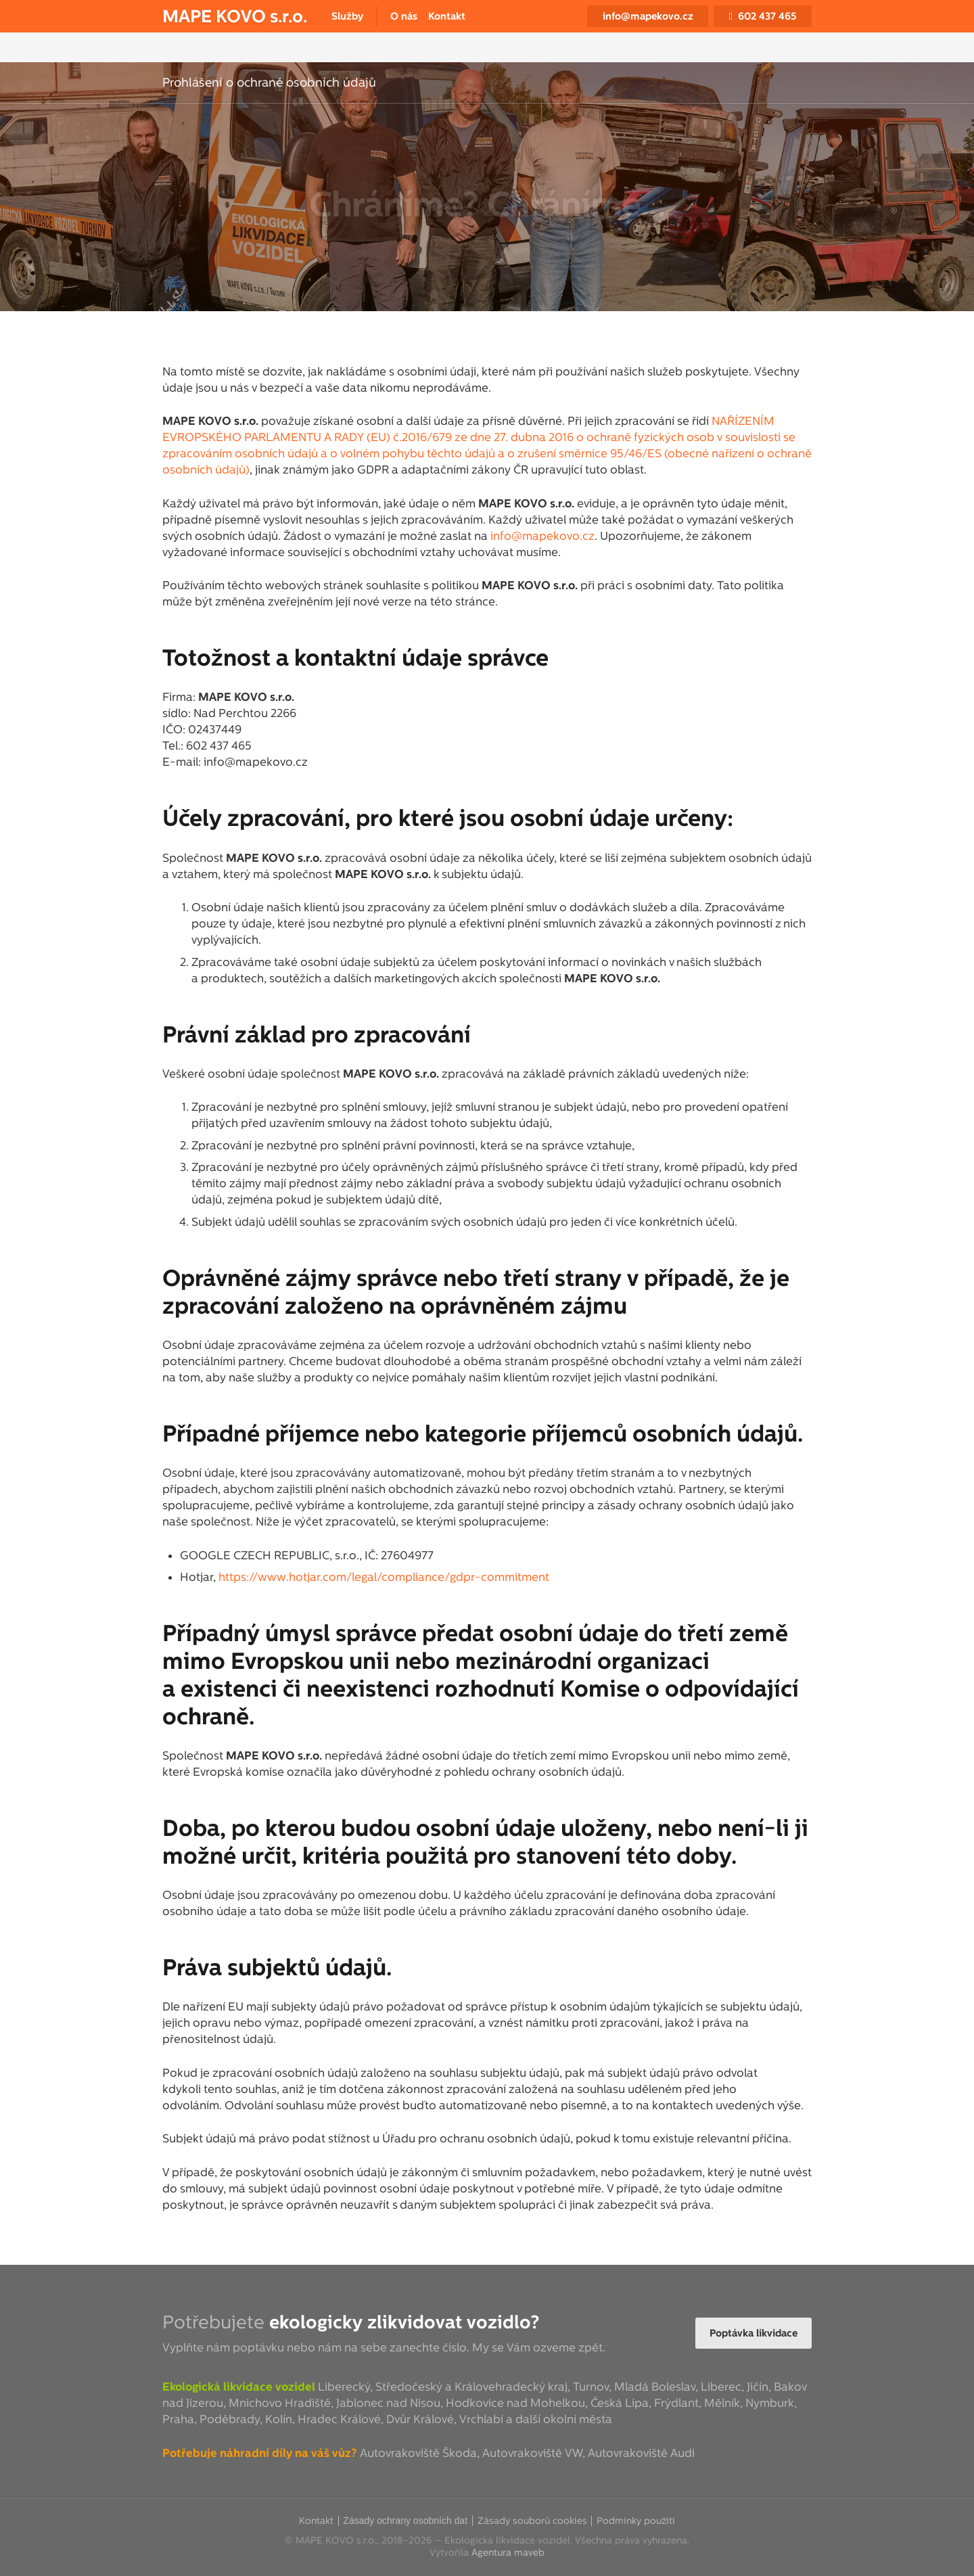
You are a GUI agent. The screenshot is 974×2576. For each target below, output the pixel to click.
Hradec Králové (339, 2419)
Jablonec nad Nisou (388, 2403)
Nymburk (769, 2403)
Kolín (278, 2419)
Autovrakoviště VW (532, 2453)
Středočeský (408, 2386)
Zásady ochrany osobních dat (405, 2520)
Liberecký (344, 2386)
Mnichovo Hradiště (280, 2403)
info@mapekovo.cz (542, 536)
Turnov (591, 2386)
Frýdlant (676, 2403)
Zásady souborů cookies (532, 2520)
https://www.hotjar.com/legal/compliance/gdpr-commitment (383, 1577)
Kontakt (316, 2520)
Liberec (721, 2386)
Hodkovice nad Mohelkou (515, 2403)
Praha (178, 2419)
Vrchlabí (481, 2419)
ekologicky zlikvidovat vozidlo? (404, 2322)
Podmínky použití (636, 2520)
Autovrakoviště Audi (641, 2453)
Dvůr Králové (420, 2419)
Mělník (722, 2403)
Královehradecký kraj (511, 2386)
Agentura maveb (507, 2552)
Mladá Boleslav (654, 2386)
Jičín (757, 2386)
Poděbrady (230, 2419)
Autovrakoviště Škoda (418, 2453)
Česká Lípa (619, 2403)
